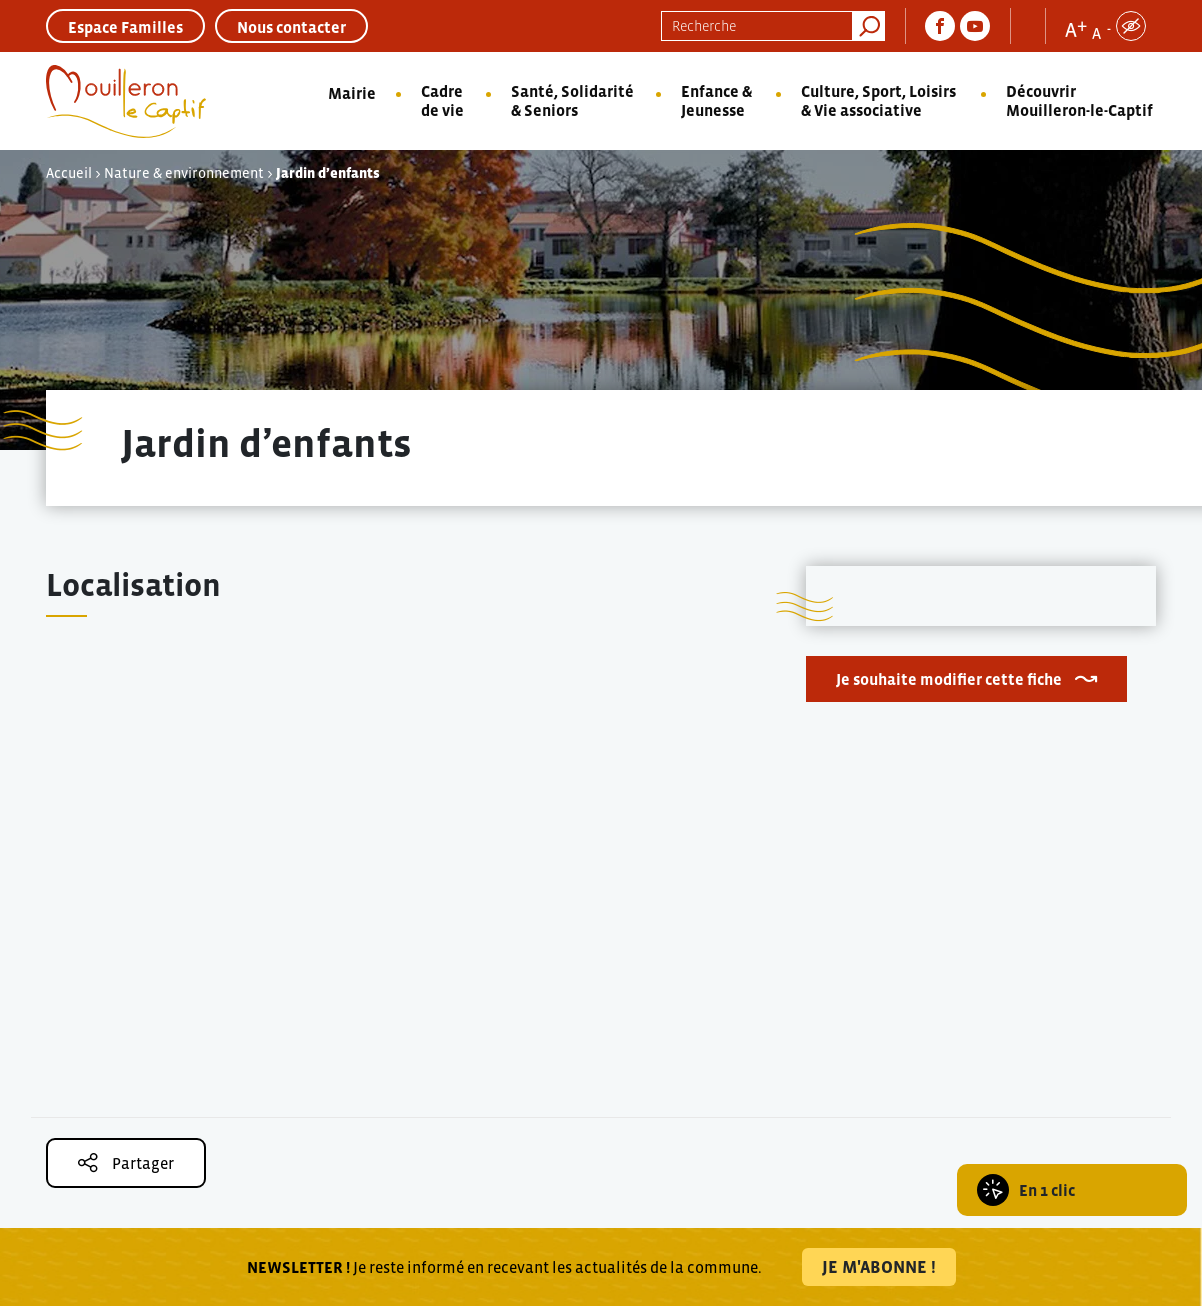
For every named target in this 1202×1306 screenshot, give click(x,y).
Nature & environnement (184, 173)
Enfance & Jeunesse (716, 100)
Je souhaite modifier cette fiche (949, 679)
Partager (126, 1162)
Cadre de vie (442, 100)
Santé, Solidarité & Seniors (572, 100)
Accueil (69, 173)
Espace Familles (125, 27)
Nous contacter (291, 27)
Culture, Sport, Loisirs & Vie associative (878, 100)
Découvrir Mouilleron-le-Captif (1079, 100)
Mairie (352, 93)
